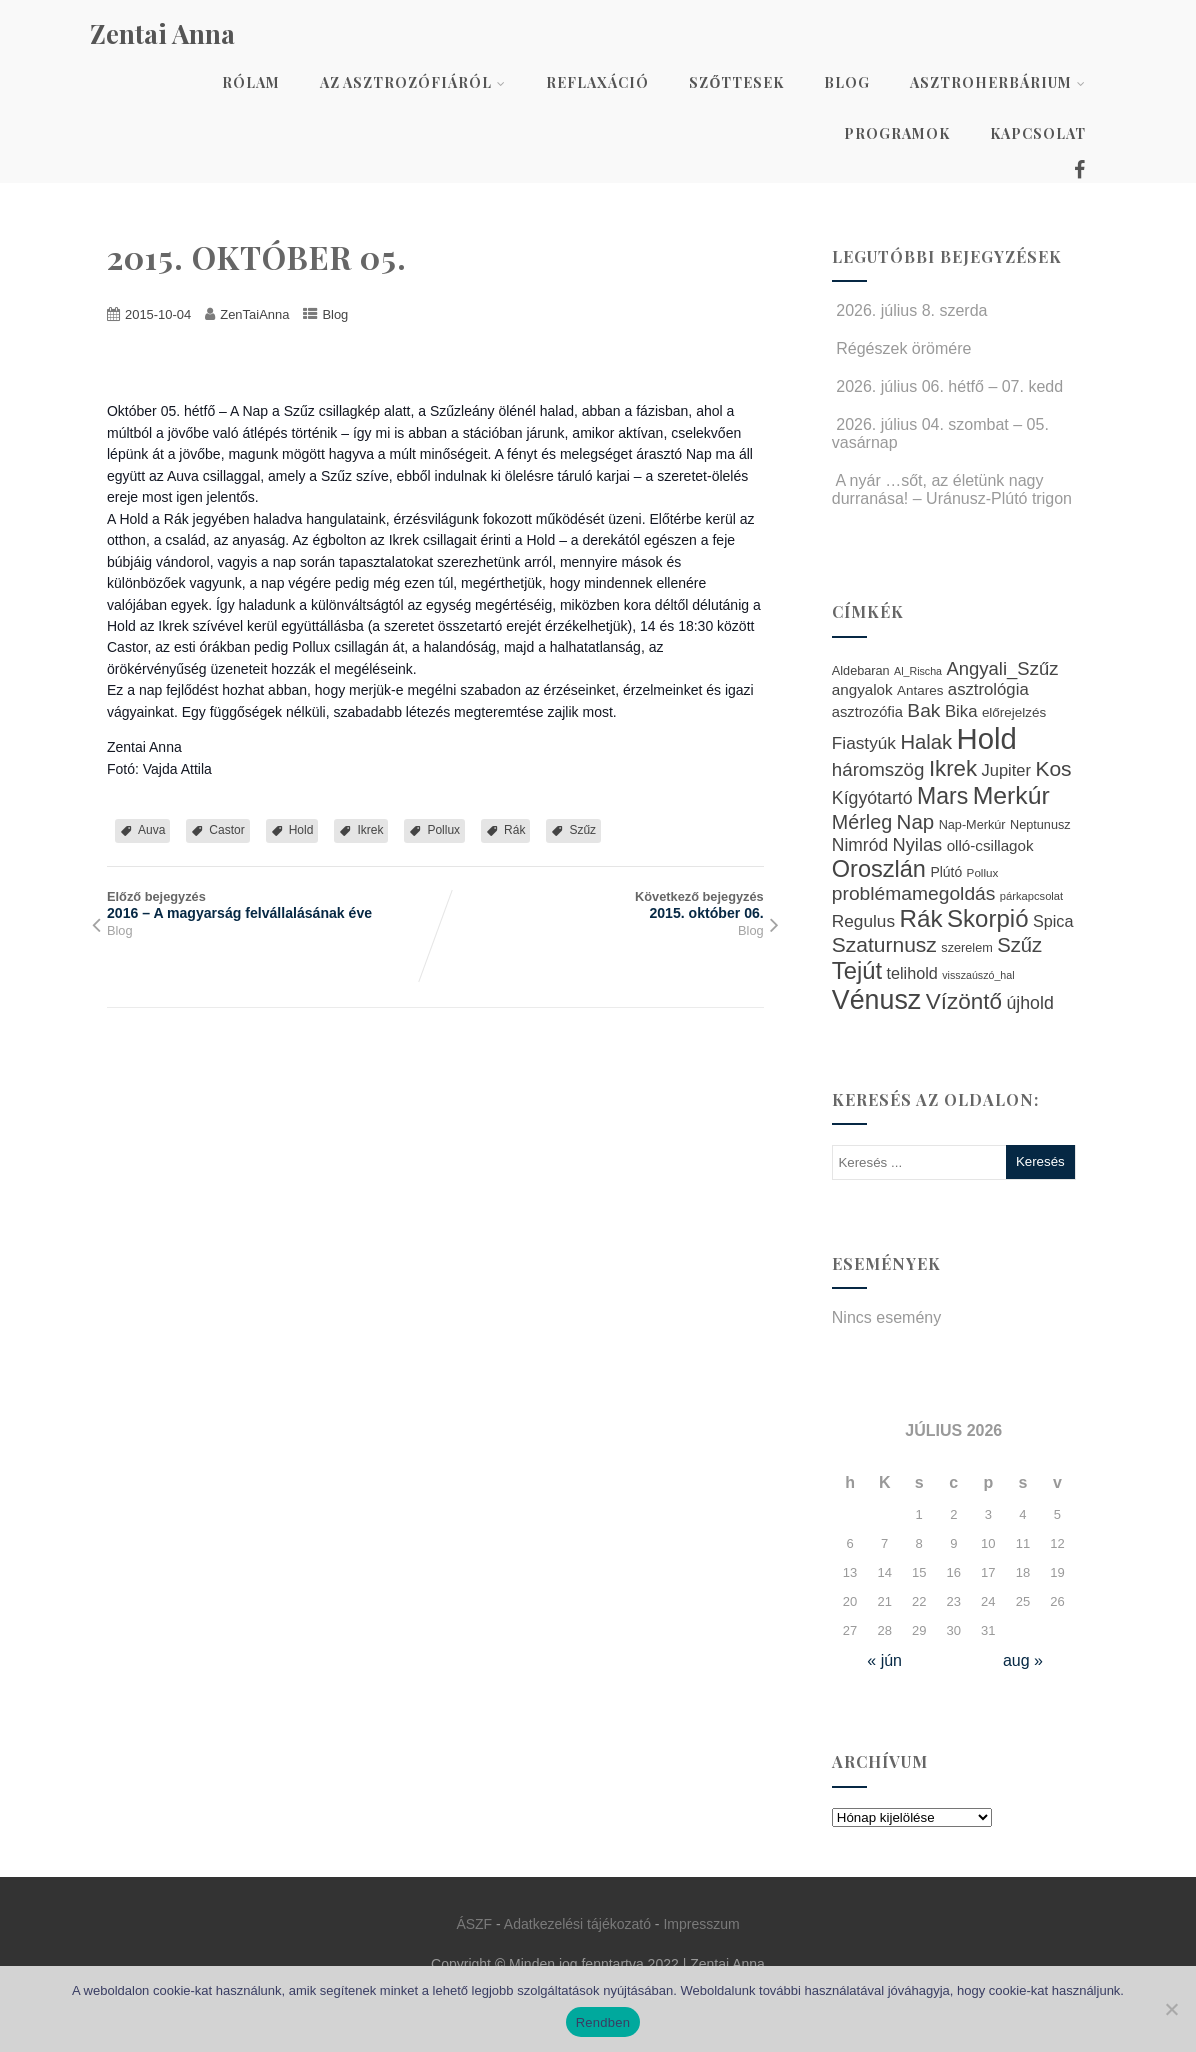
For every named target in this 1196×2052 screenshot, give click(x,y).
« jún (884, 1660)
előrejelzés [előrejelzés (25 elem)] (1014, 712)
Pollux (443, 830)
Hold (301, 830)
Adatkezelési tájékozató (577, 1924)
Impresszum (701, 1924)
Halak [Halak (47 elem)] (926, 742)
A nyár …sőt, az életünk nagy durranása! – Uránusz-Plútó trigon (952, 489)
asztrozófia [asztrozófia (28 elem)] (867, 712)
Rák (514, 830)
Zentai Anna (162, 33)
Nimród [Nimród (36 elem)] (860, 845)
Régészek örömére (902, 348)
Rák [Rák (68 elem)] (920, 918)
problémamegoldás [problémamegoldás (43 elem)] (914, 893)
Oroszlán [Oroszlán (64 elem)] (879, 869)
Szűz (582, 830)
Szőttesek (736, 82)
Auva (151, 830)
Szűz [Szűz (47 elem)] (1019, 945)
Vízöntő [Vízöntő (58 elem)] (964, 1001)
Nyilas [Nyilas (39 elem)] (918, 844)
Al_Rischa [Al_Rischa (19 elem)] (918, 671)
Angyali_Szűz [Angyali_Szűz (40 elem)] (1002, 668)
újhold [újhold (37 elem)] (1029, 1003)
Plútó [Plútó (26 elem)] (946, 872)
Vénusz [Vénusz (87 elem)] (876, 1000)
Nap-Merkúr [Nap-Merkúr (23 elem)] (972, 825)
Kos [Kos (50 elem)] (1053, 768)
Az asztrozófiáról (413, 82)
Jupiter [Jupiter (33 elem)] (1006, 770)
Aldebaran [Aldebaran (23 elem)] (861, 671)
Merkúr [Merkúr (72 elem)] (1011, 795)
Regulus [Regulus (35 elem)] (863, 921)
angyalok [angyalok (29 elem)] (862, 689)
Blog (847, 82)
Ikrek (370, 830)
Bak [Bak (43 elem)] (923, 710)
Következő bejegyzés (599, 905)
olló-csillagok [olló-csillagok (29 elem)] (990, 845)
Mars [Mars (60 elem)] (942, 796)
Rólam (251, 82)
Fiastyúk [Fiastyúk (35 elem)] (864, 743)
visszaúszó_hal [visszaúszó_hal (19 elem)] (978, 975)
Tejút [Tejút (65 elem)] (857, 970)
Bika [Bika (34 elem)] (961, 711)
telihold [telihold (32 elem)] (911, 973)
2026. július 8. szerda (910, 310)
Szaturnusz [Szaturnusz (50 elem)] (884, 944)
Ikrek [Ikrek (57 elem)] (953, 768)
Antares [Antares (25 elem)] (920, 690)
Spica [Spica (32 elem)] (1053, 921)
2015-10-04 (158, 314)
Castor (226, 830)
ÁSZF (474, 1924)
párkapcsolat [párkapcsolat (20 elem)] (1031, 896)
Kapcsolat (1038, 133)
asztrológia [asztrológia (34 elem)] (988, 689)
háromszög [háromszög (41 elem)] (878, 769)
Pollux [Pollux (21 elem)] (983, 872)
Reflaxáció (597, 82)
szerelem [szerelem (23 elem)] (966, 948)
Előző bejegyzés (271, 905)
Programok (897, 133)
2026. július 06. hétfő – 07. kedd (947, 386)
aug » (1023, 1660)
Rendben (603, 2022)
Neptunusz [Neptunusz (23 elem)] (1040, 825)
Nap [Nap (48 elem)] (916, 821)
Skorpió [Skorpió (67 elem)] (987, 918)
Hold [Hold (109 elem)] (987, 738)
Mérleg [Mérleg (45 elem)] (862, 822)
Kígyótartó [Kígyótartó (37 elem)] (872, 798)
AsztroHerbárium (998, 82)
